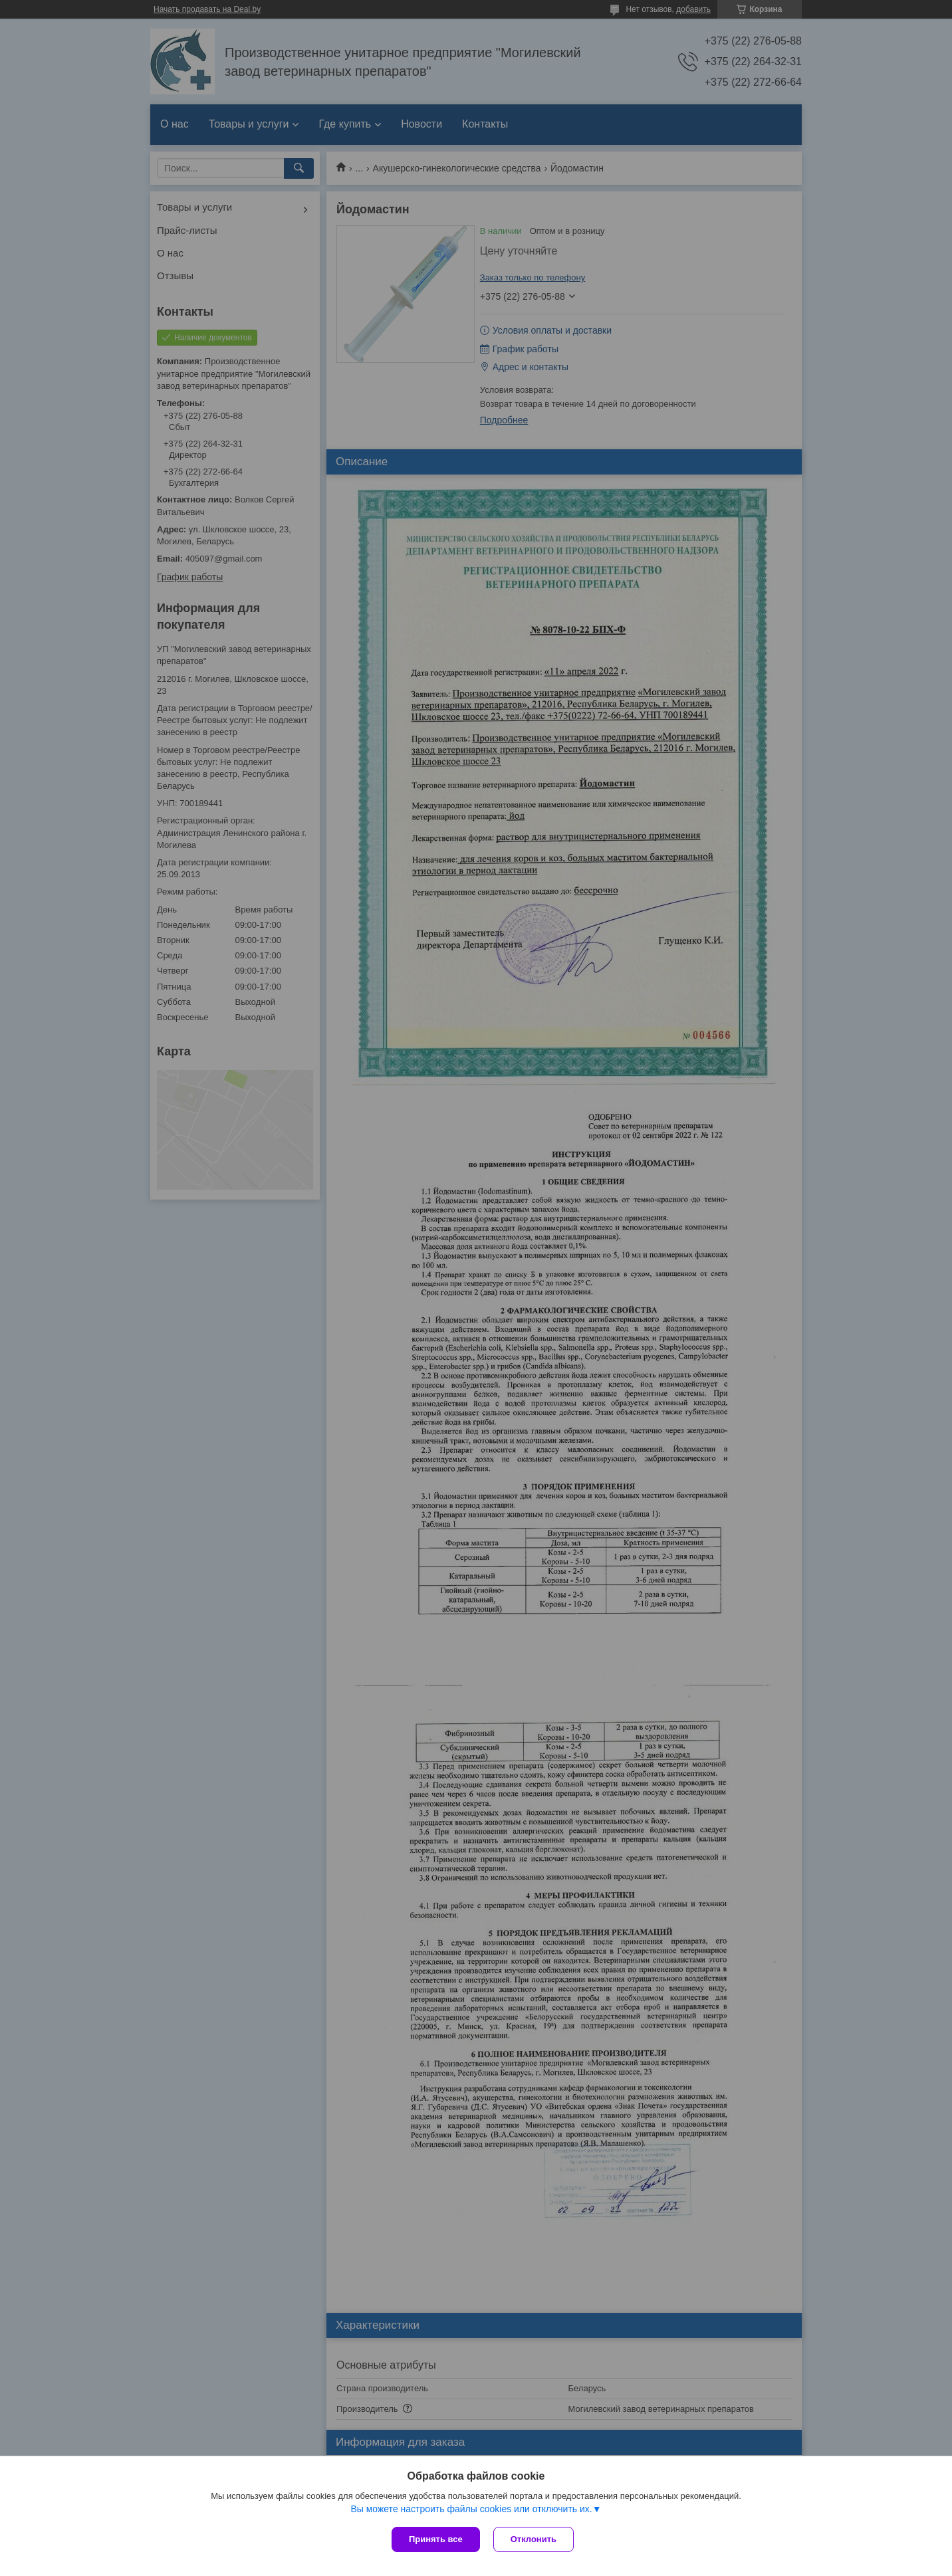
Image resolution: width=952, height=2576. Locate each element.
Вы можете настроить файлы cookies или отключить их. (471, 2509)
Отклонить (533, 2539)
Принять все (436, 2539)
